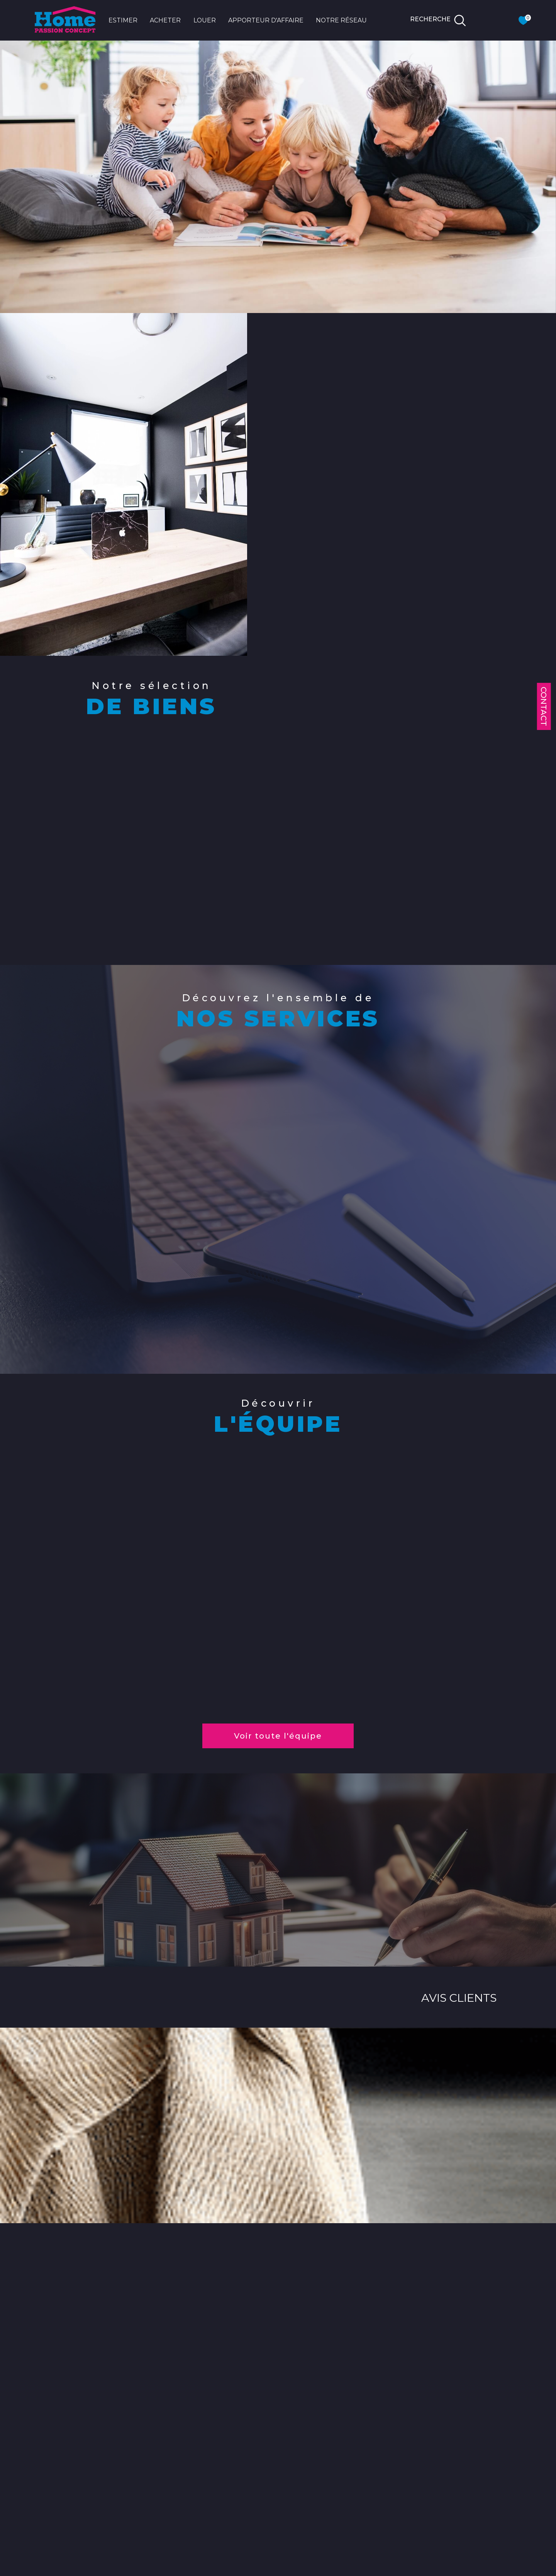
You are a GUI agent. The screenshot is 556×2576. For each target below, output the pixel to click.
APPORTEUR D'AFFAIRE (265, 20)
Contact (543, 706)
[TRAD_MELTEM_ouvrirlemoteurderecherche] (438, 20)
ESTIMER (122, 20)
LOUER (204, 20)
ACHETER (165, 20)
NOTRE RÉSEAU (341, 20)
